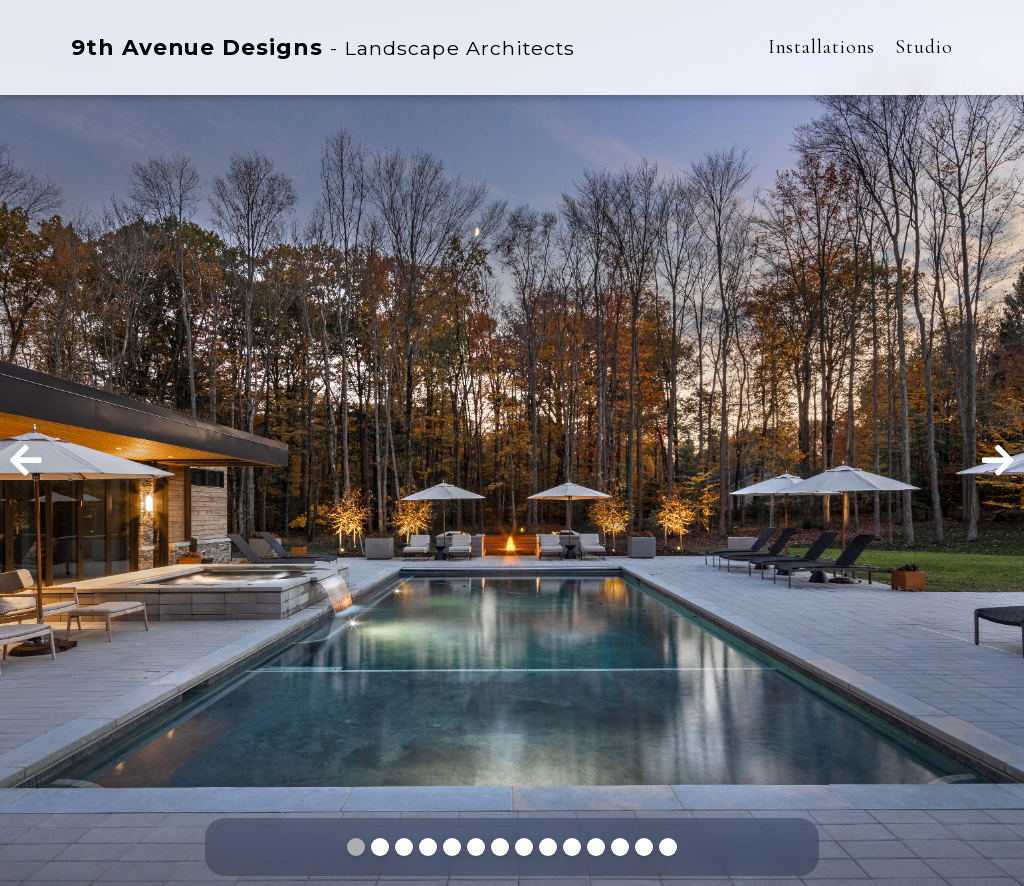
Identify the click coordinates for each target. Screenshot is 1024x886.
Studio (923, 47)
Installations (822, 47)
